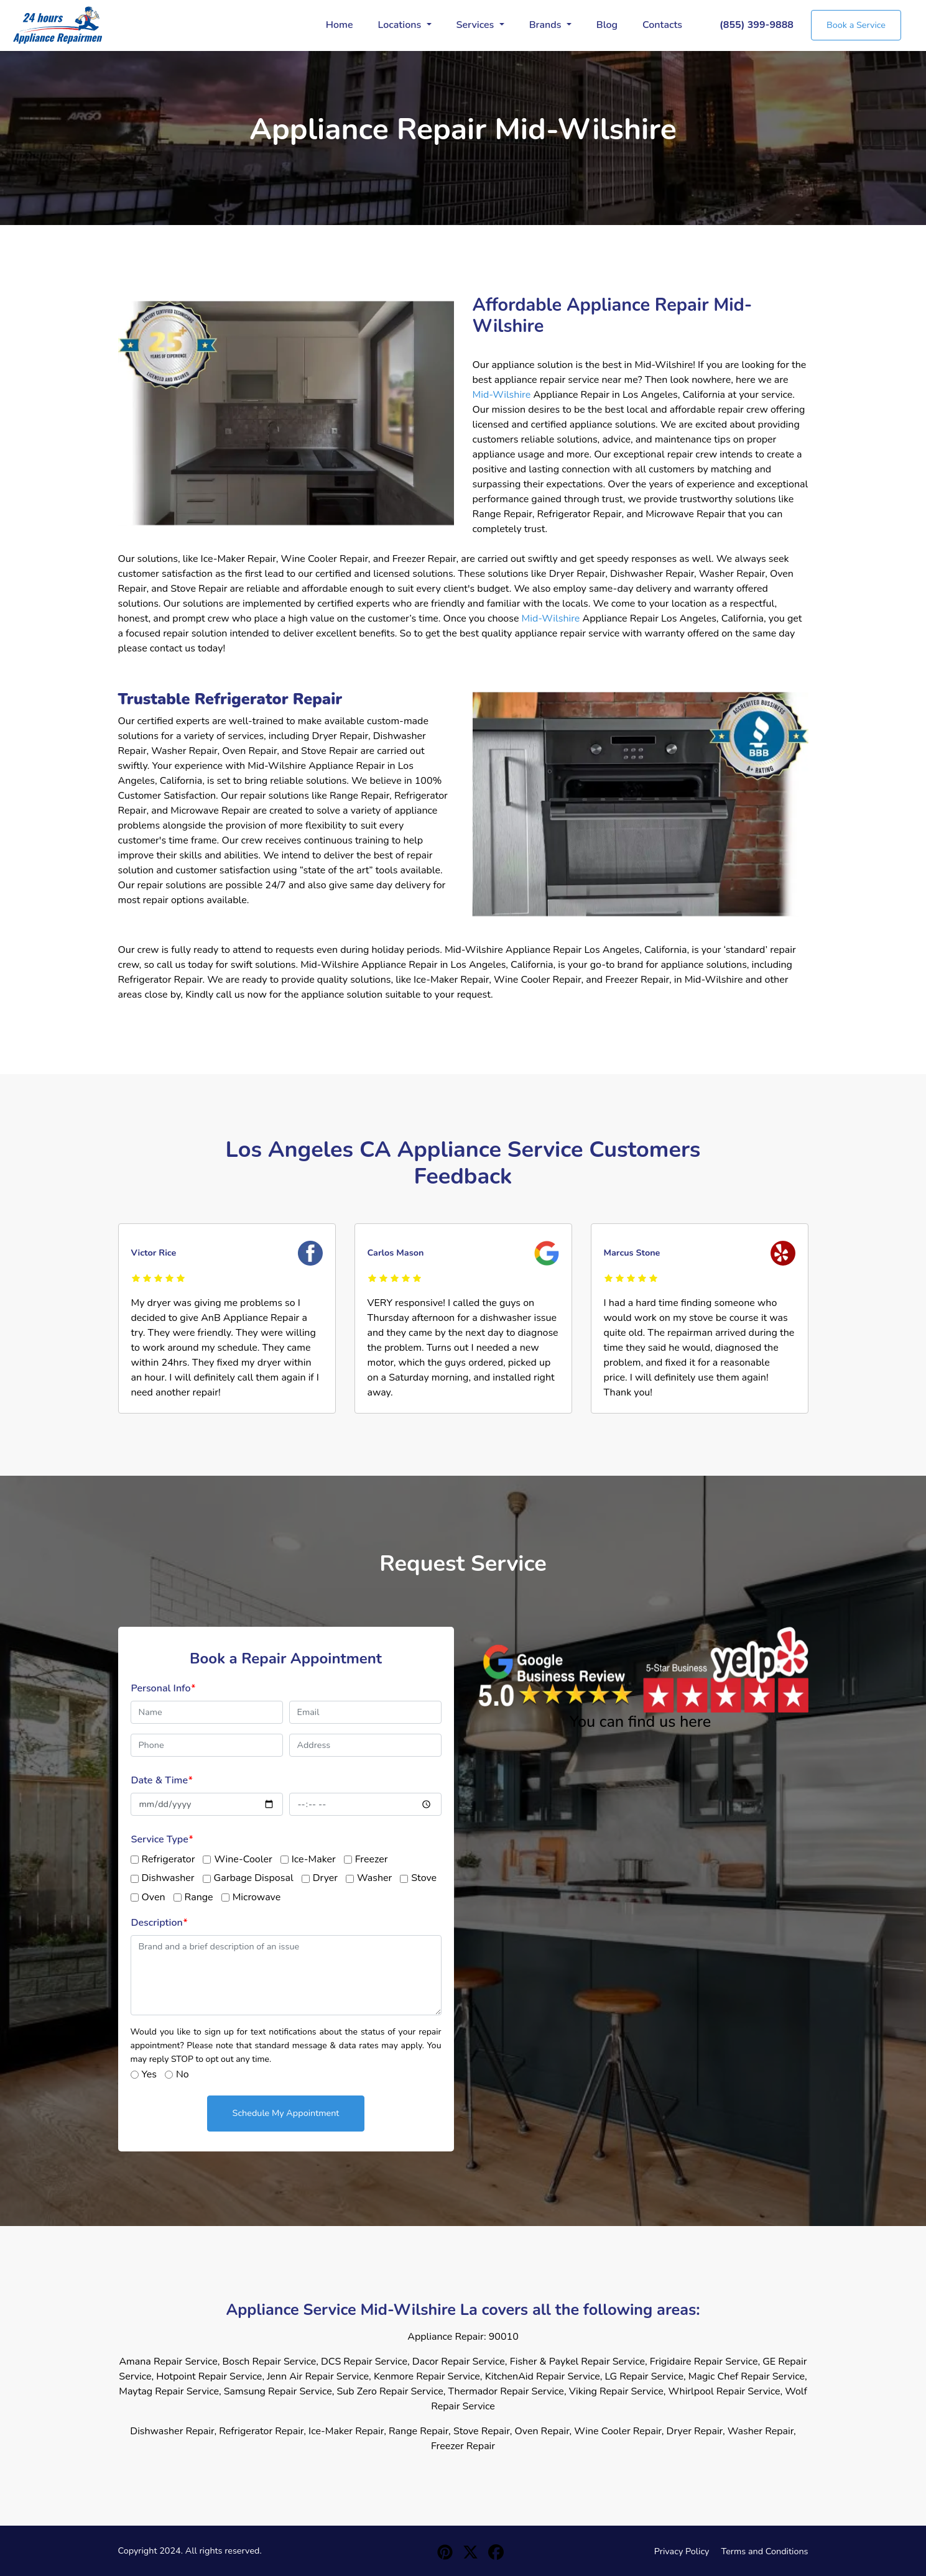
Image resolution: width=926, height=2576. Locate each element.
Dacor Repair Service (458, 2361)
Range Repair (418, 2431)
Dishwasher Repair (172, 2431)
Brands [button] (546, 25)
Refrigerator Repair (261, 2431)
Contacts (662, 25)
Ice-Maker (314, 1859)
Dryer (325, 1878)
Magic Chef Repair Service (746, 2376)
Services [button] (476, 25)
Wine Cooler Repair (617, 2431)
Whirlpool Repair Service (724, 2391)
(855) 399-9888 (757, 25)
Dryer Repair (695, 2431)
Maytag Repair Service (169, 2391)
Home (339, 25)
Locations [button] (401, 25)
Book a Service (856, 25)
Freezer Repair (463, 2446)
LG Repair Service (643, 2376)
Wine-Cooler (243, 1859)
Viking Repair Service (616, 2391)
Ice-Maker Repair (346, 2431)
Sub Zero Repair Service (389, 2391)
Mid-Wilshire (502, 395)
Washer (374, 1878)
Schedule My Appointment (286, 2113)
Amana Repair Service (168, 2361)
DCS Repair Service (364, 2361)
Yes (149, 2074)
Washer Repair (761, 2431)
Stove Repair (481, 2431)
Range (199, 1897)
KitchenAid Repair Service (542, 2376)
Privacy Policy (682, 2551)
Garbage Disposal (254, 1878)
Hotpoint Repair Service (209, 2376)
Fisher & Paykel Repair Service (577, 2361)
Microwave (257, 1897)
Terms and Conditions (764, 2551)
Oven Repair (541, 2431)
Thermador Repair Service (506, 2391)
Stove (424, 1878)
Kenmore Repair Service (427, 2376)
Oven (153, 1897)
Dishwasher (168, 1878)
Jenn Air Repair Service (318, 2376)
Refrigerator (168, 1859)
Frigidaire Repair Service (704, 2361)
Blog (607, 25)
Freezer (371, 1859)
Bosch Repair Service (269, 2361)
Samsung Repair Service (278, 2391)
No (182, 2074)
